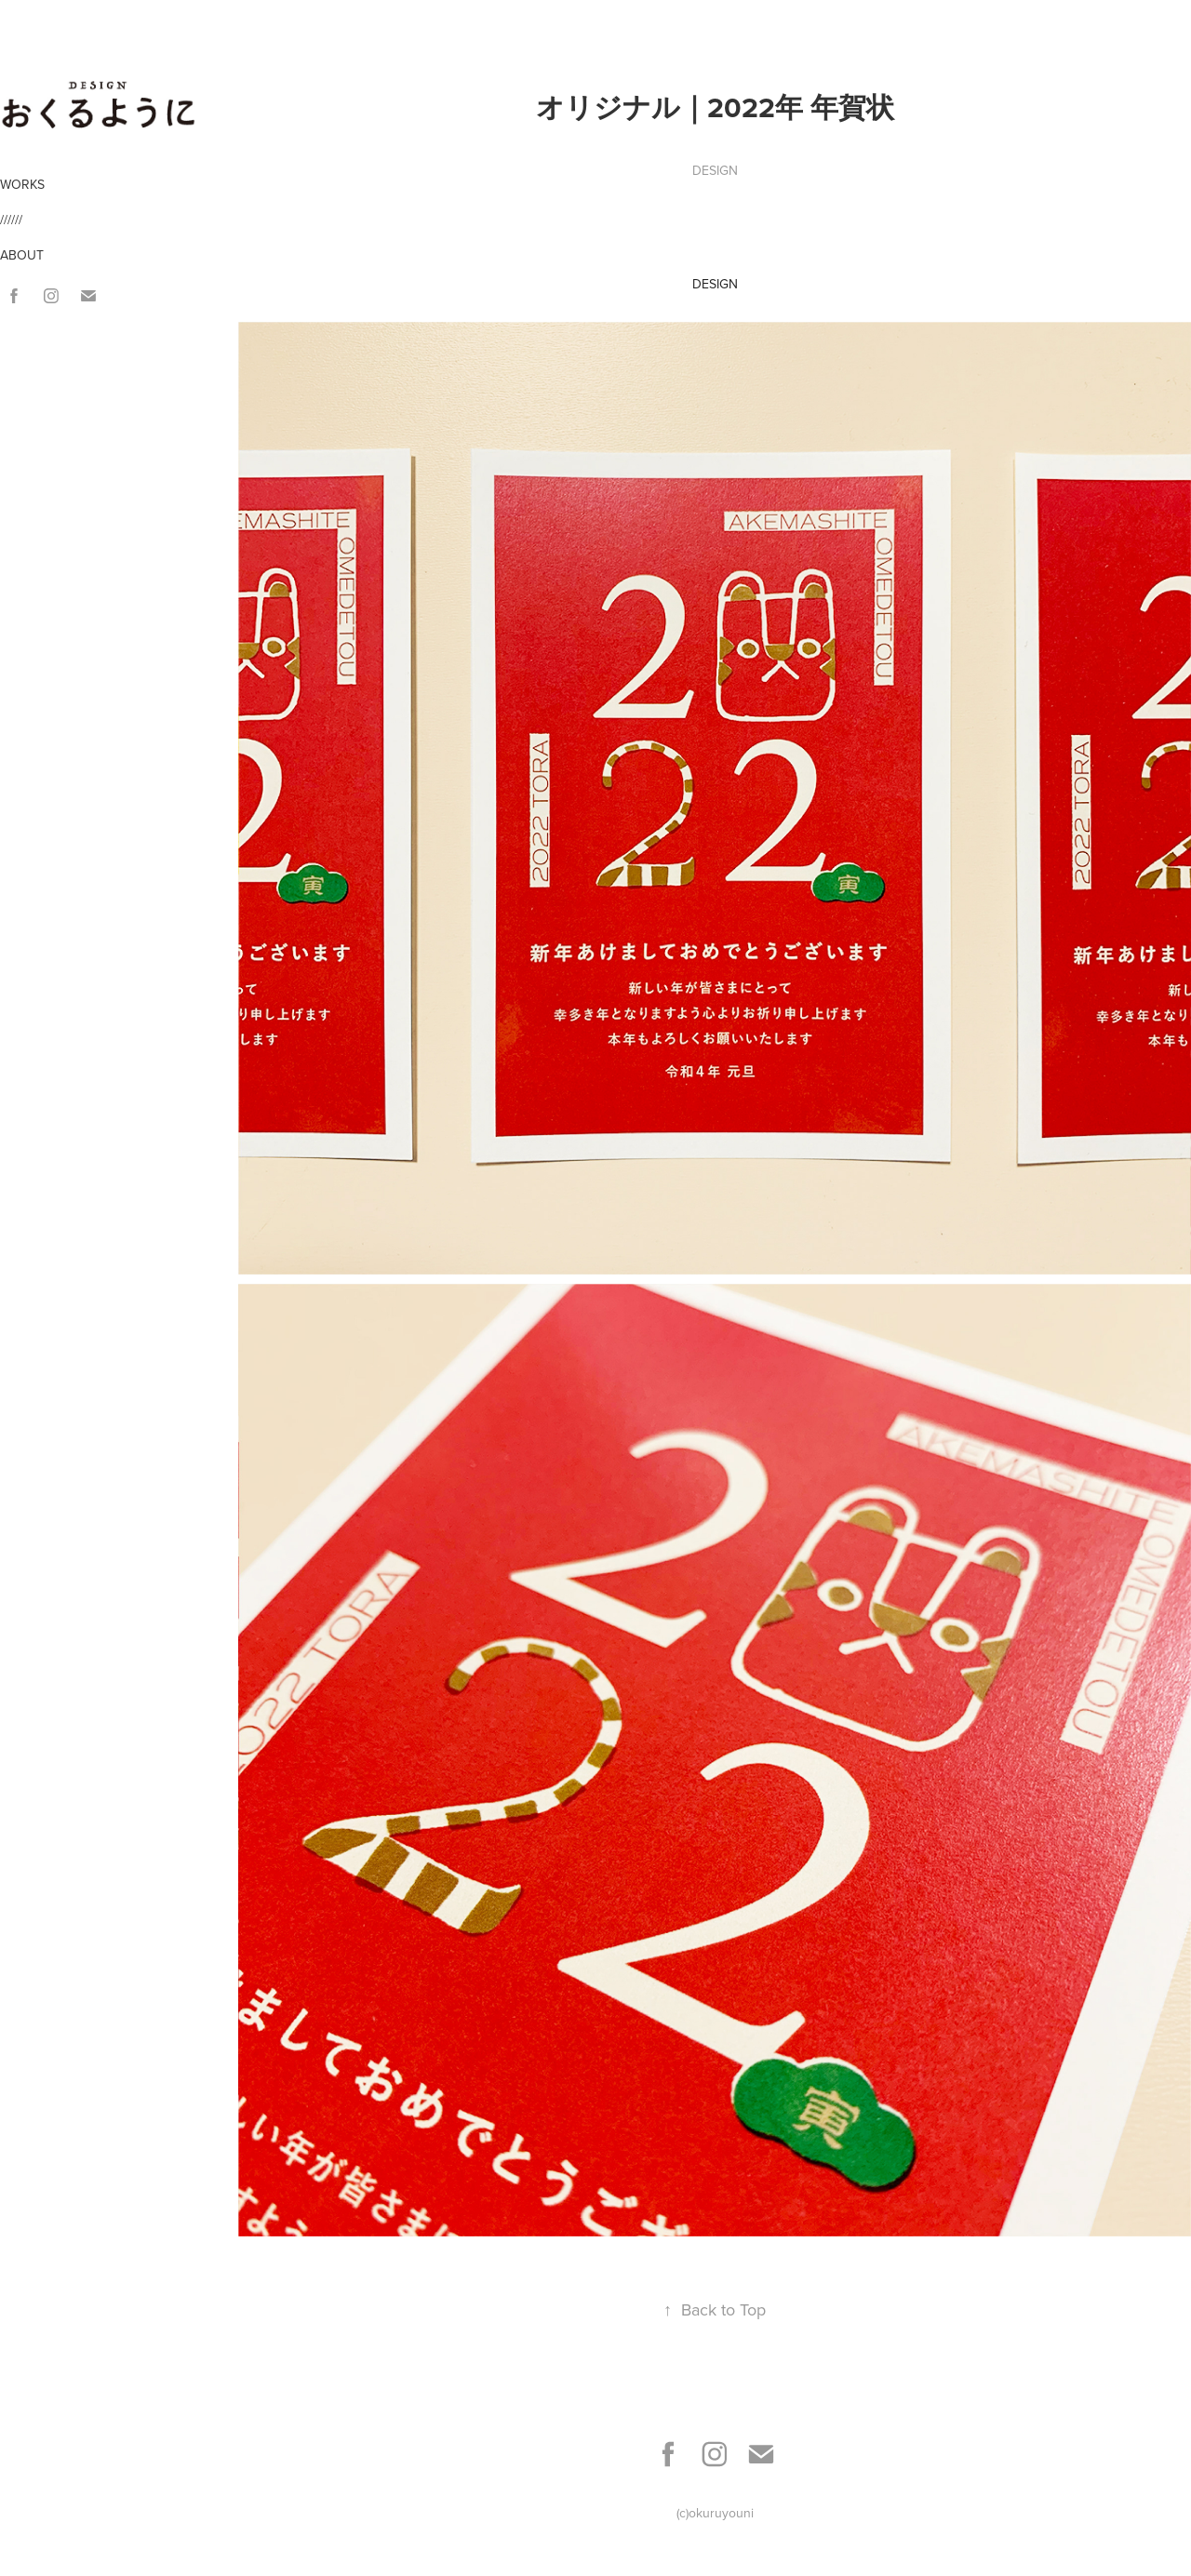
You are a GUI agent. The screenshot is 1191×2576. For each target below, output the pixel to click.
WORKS (22, 184)
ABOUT (22, 255)
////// (11, 219)
